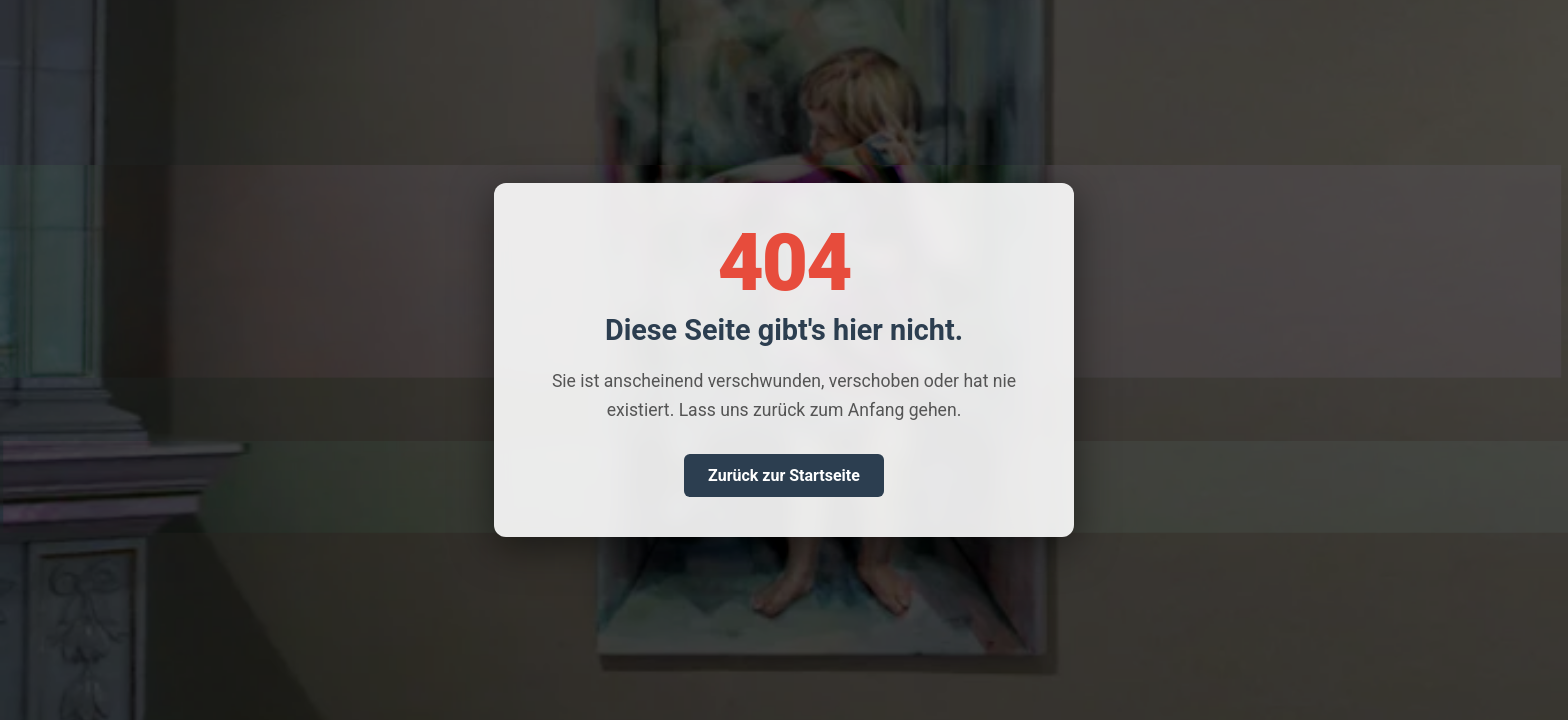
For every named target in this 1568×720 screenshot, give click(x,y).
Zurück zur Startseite (784, 475)
